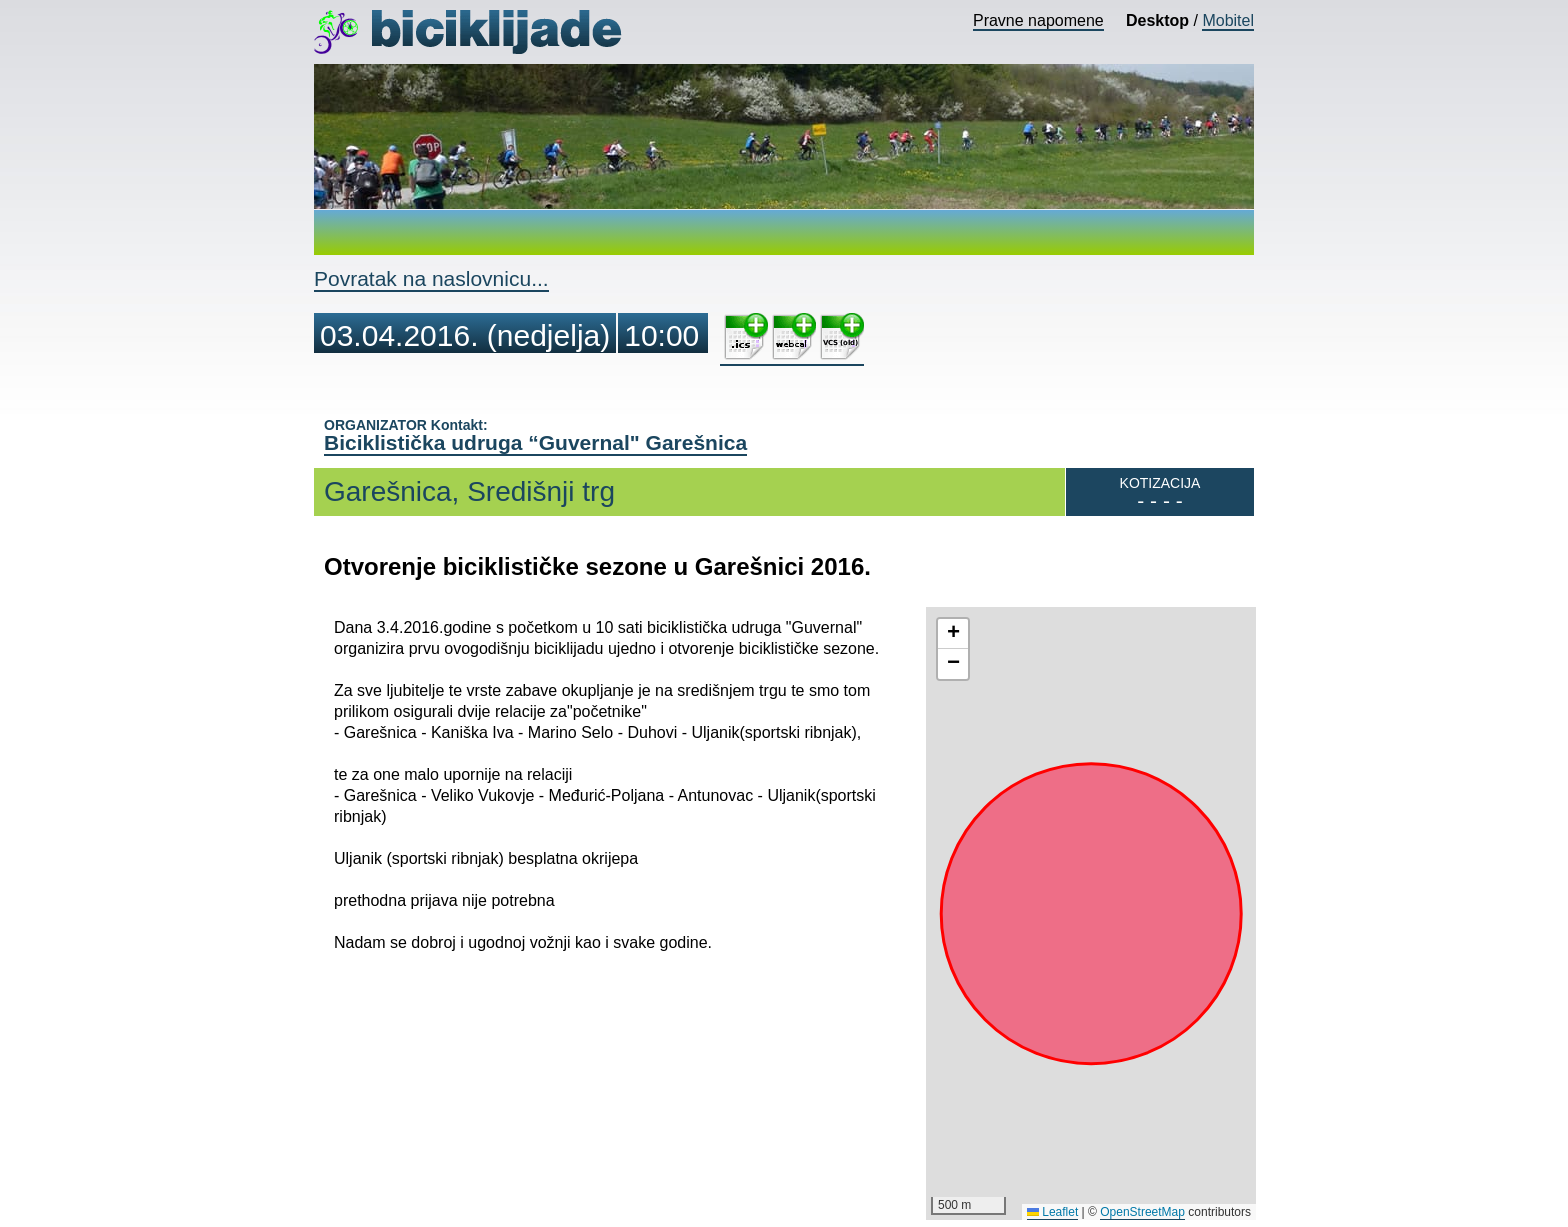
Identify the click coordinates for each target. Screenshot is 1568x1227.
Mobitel (1228, 20)
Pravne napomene (1038, 20)
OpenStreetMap (1142, 1212)
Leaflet (1052, 1212)
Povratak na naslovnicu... (431, 278)
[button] (953, 634)
